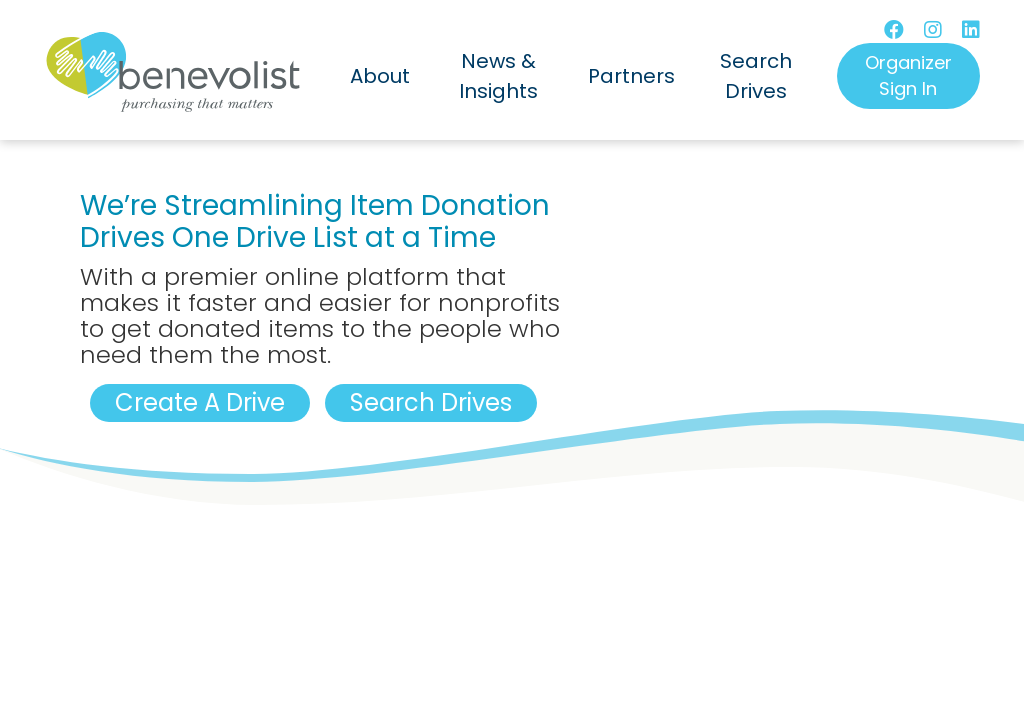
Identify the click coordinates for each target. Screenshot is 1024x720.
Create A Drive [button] (200, 402)
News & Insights (498, 76)
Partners (631, 76)
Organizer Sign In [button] (908, 75)
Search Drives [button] (431, 402)
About (380, 76)
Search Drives (756, 76)
